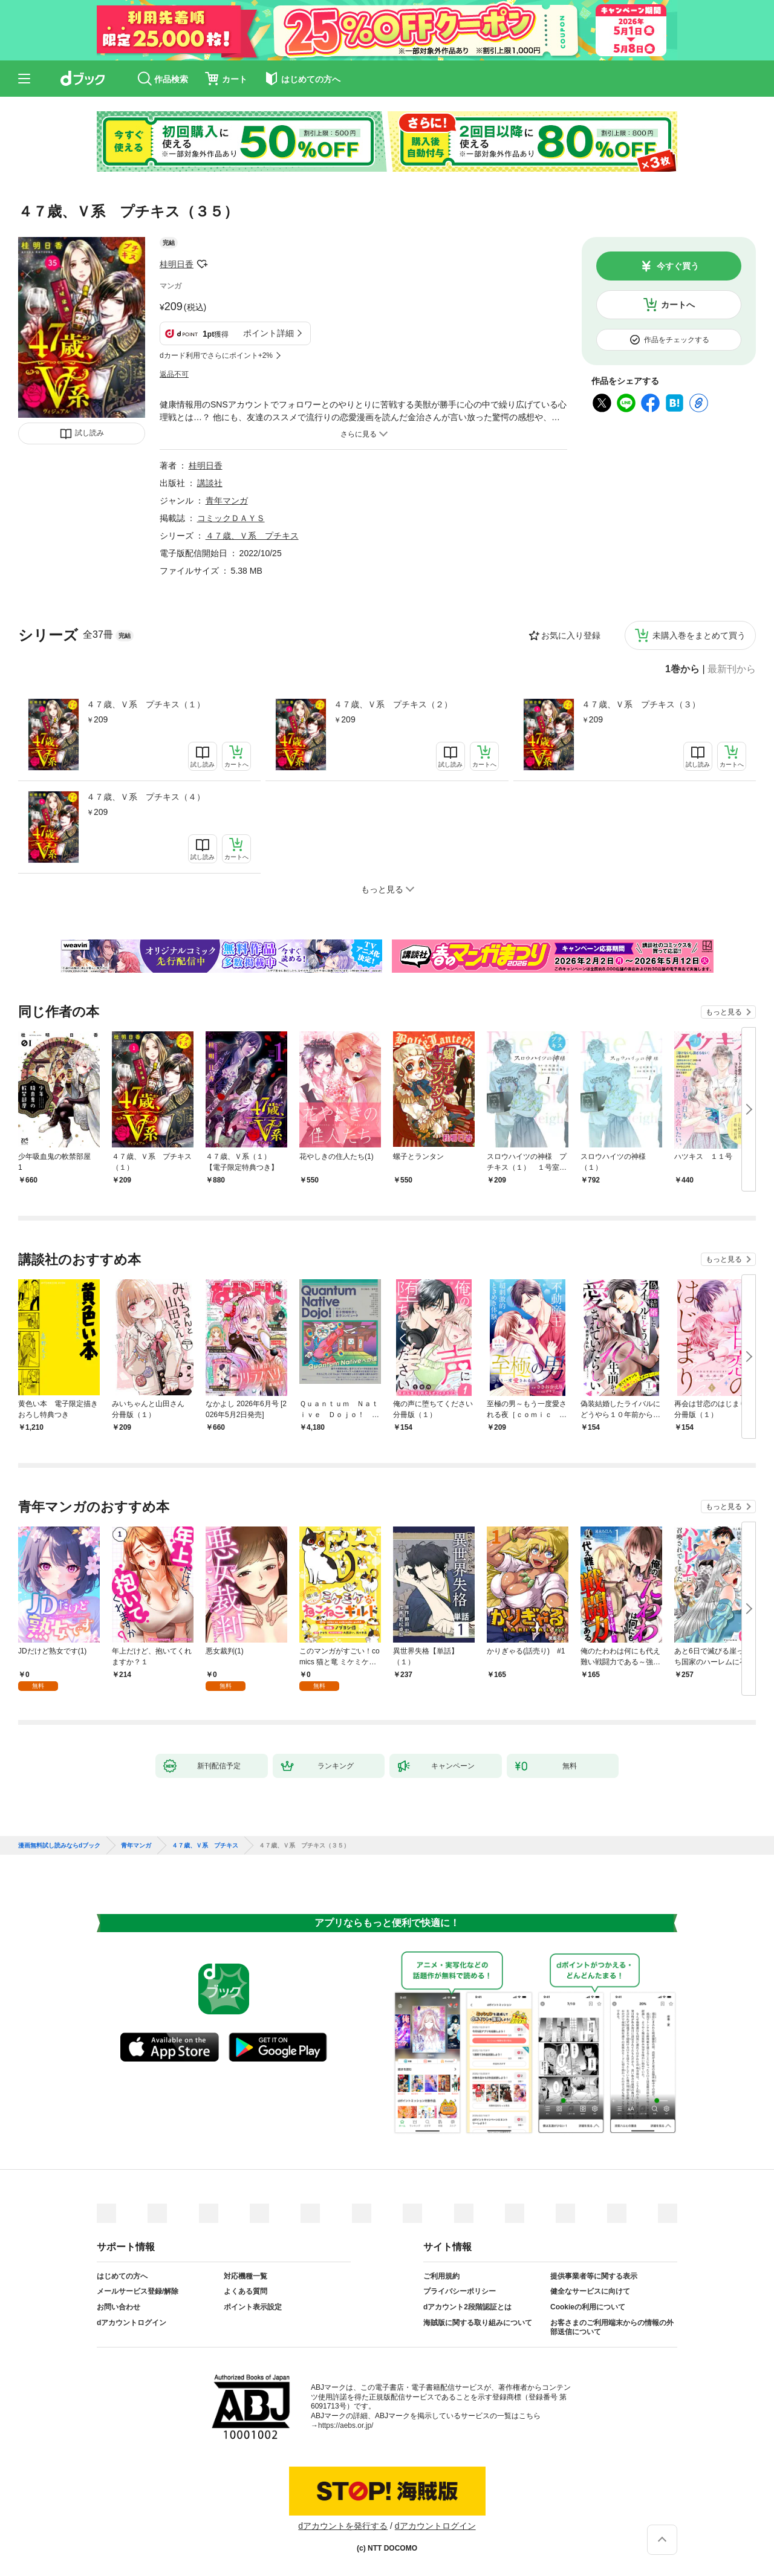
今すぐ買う (678, 266)
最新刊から (731, 669)
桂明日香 (177, 264)
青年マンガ (227, 500)
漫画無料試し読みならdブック (59, 1846)
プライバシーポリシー (459, 2291)
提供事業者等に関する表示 (593, 2276)
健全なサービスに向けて (590, 2291)
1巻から (682, 669)
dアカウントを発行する (343, 2526)
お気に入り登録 (570, 635)
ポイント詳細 (268, 333)
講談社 (210, 483)
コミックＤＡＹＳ (231, 518)
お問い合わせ (118, 2307)
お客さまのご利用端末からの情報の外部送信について (612, 2327)
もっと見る (724, 1012)
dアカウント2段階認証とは (467, 2307)
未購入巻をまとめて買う (699, 635)
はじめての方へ (122, 2276)
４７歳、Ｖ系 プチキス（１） (145, 704)
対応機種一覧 (245, 2276)
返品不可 (174, 374)
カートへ (678, 305)
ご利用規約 (441, 2276)
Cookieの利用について (587, 2307)
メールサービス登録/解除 (137, 2291)
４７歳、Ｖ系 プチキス (252, 535)
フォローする (202, 264)
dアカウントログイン (131, 2322)
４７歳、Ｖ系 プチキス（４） (145, 797)
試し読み (89, 433)
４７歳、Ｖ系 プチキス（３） (641, 704)
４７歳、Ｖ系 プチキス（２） (393, 704)
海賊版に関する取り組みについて (477, 2322)
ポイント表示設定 (253, 2307)
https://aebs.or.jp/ (345, 2425)
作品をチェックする (676, 340)
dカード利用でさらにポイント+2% (216, 355)
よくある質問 (245, 2291)
